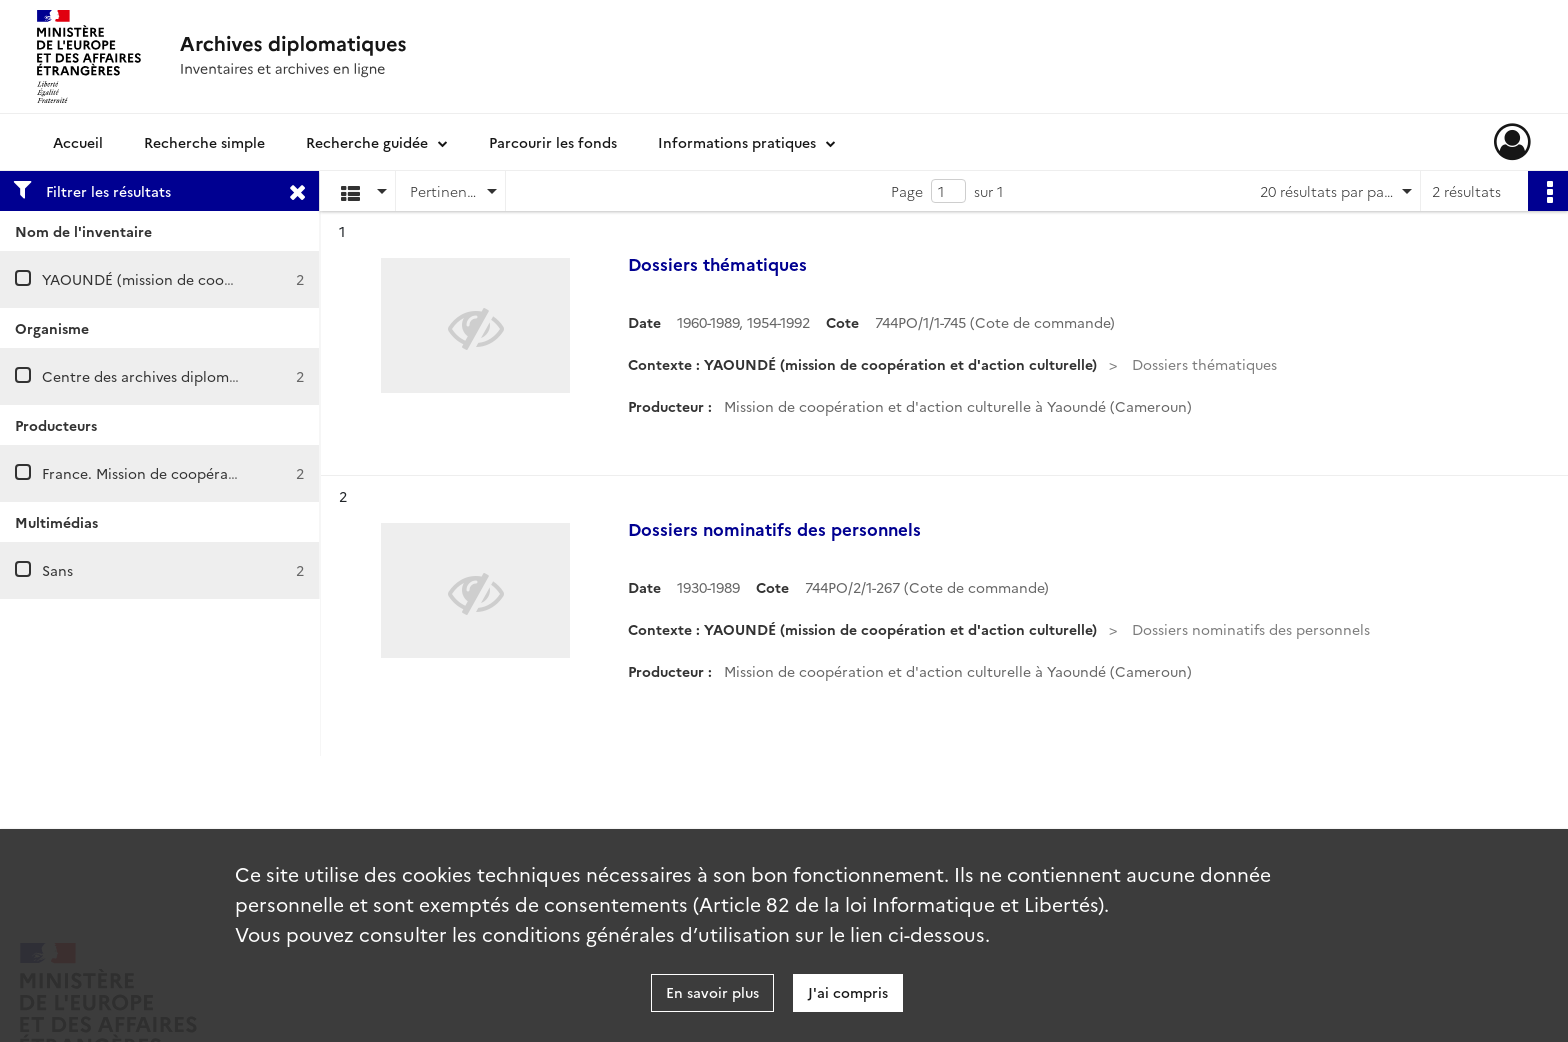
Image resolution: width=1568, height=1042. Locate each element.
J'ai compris (848, 992)
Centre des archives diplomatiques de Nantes (197, 376)
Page (907, 191)
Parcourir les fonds (553, 142)
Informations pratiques (737, 142)
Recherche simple (204, 142)
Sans (57, 570)
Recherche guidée (367, 142)
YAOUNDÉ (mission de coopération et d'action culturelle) (238, 279)
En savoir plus (712, 992)
